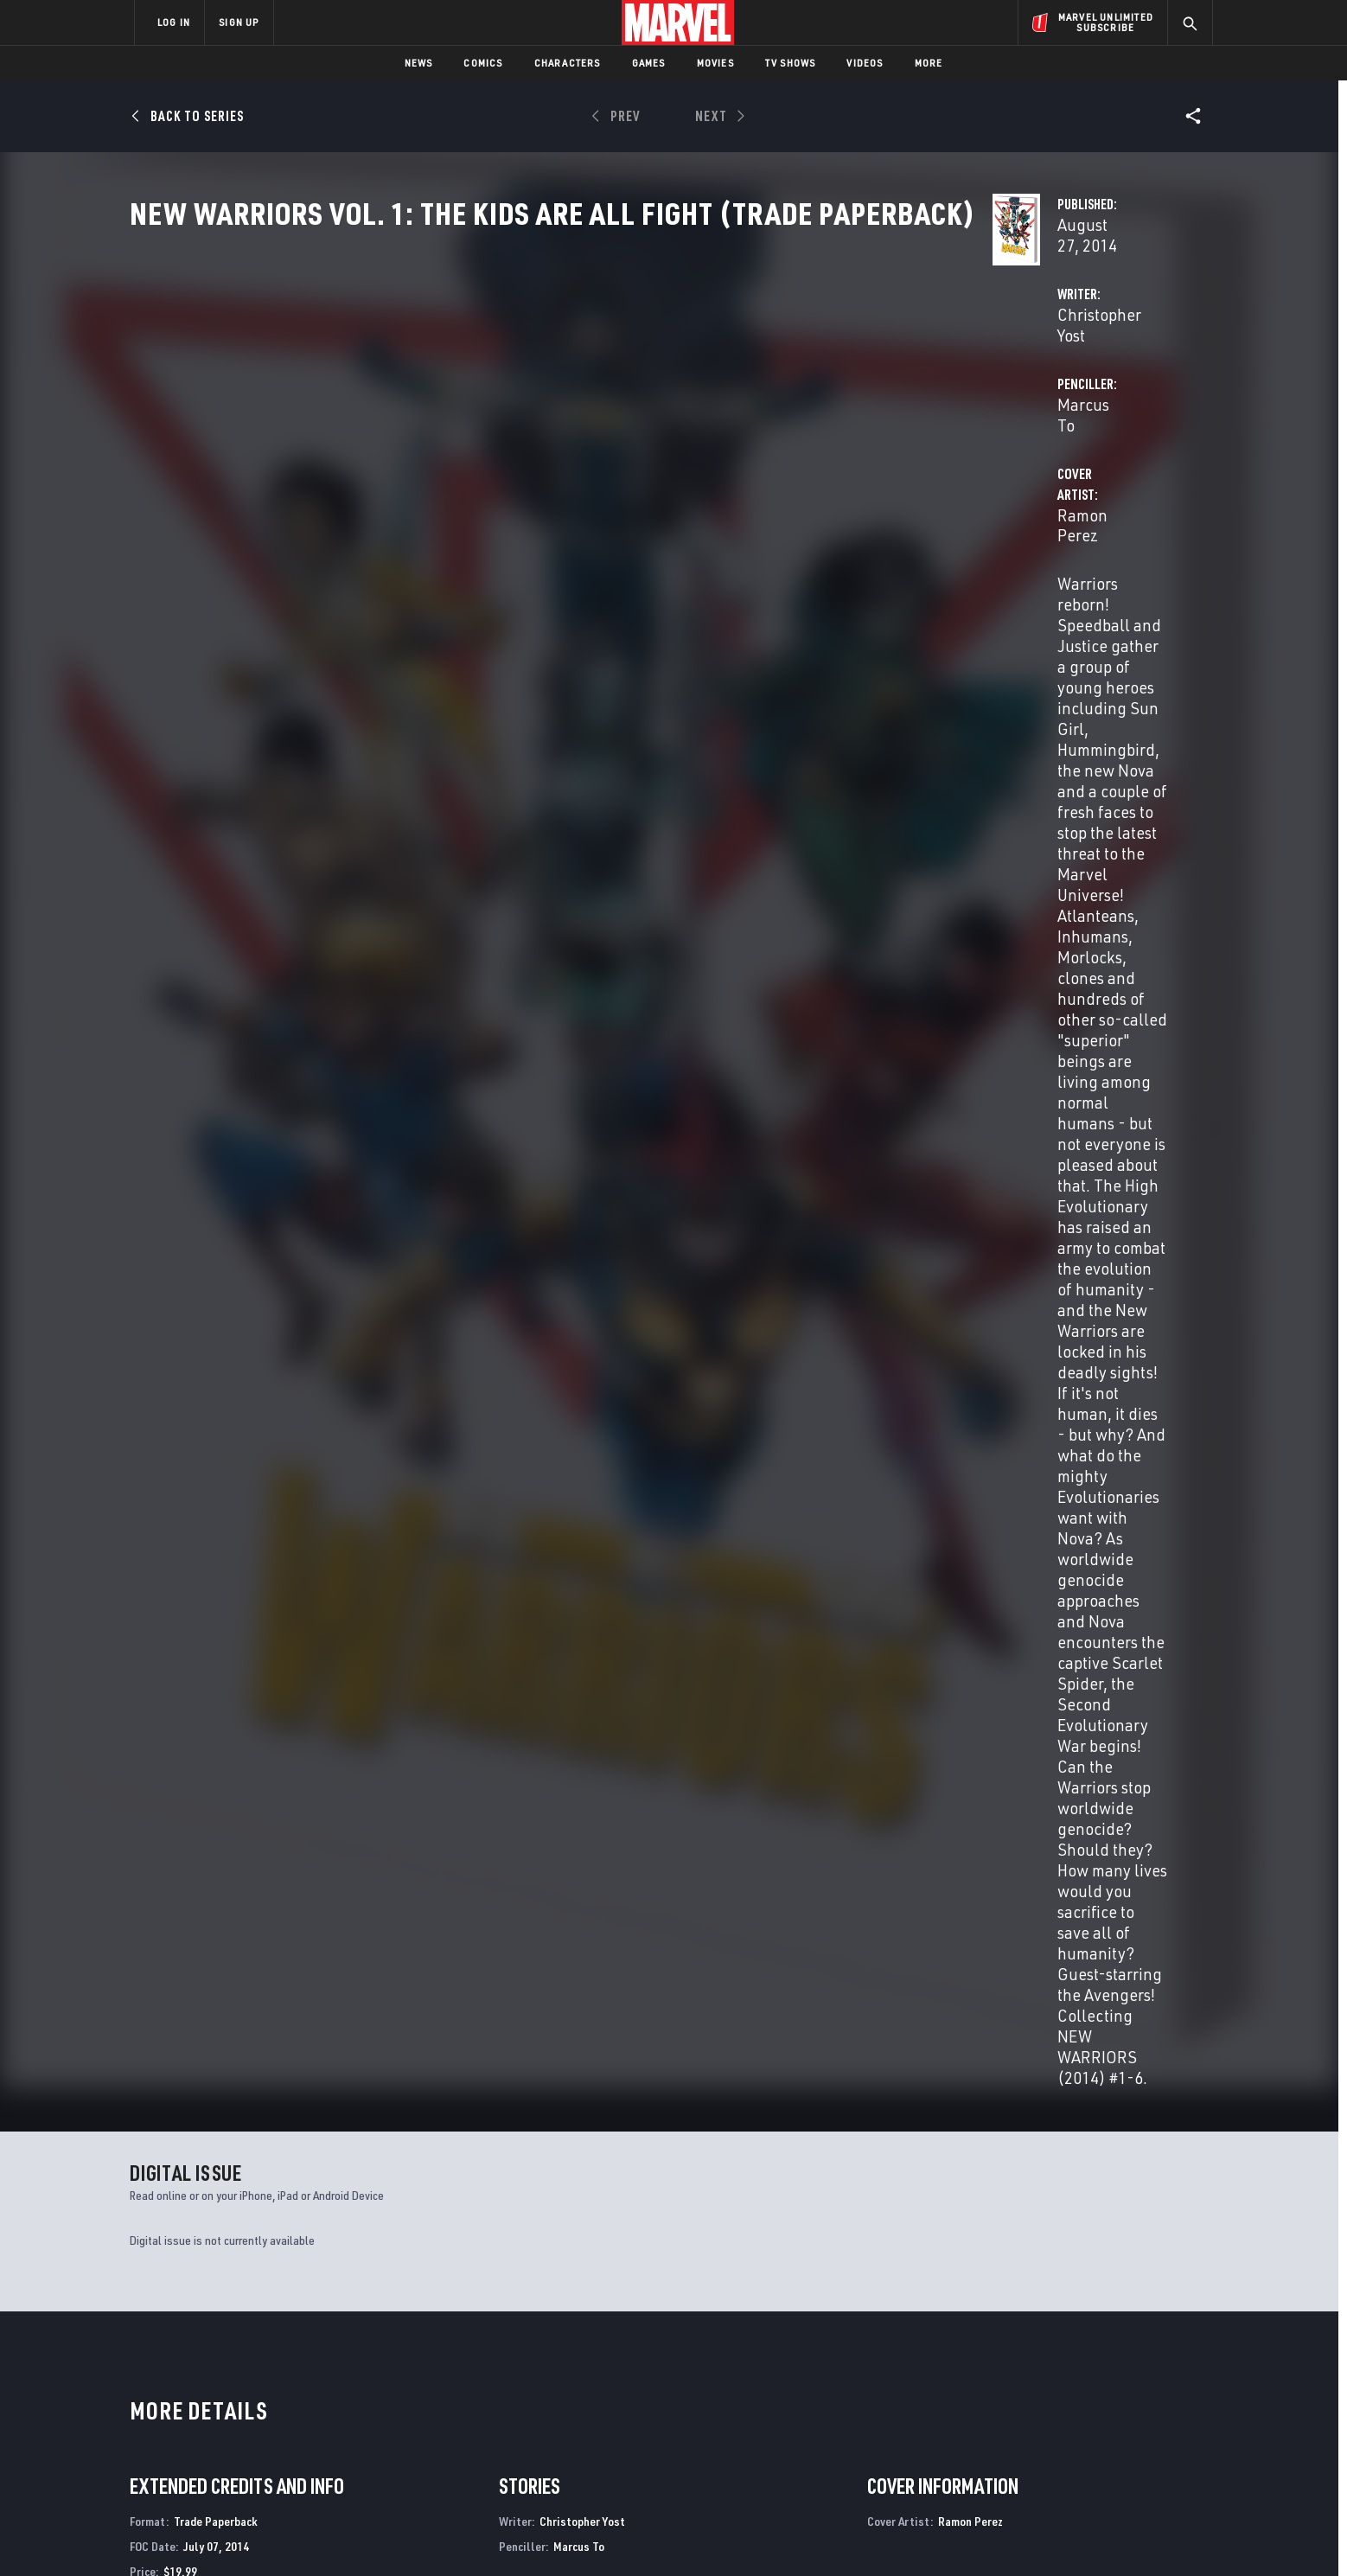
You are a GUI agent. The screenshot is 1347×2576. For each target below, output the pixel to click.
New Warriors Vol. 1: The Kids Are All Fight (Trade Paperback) (224, 1736)
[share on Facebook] (1007, 2389)
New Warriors (170, 2187)
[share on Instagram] (1101, 2388)
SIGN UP (239, 22)
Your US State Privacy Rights (460, 2534)
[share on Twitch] (1149, 2425)
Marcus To (839, 408)
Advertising (474, 2345)
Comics (482, 62)
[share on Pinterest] (1101, 2425)
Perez (180, 1765)
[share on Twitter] (1054, 2388)
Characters (567, 62)
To (158, 1765)
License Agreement (863, 2534)
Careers (297, 2395)
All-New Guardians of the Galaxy (1044, 2187)
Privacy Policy (345, 2534)
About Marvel (314, 2345)
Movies (715, 62)
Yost (139, 1765)
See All (1177, 1369)
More (929, 62)
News (419, 62)
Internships (309, 2420)
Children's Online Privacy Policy (729, 2534)
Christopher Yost (510, 408)
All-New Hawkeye (451, 2187)
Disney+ (461, 2370)
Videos (864, 62)
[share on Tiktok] (1006, 2462)
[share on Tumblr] (1149, 2388)
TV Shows (790, 62)
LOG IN (173, 22)
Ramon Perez (500, 477)
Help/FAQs (303, 2370)
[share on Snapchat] (1054, 2425)
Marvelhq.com (481, 2395)
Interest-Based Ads (971, 2534)
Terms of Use (266, 2534)
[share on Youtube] (1006, 2425)
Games (649, 62)
